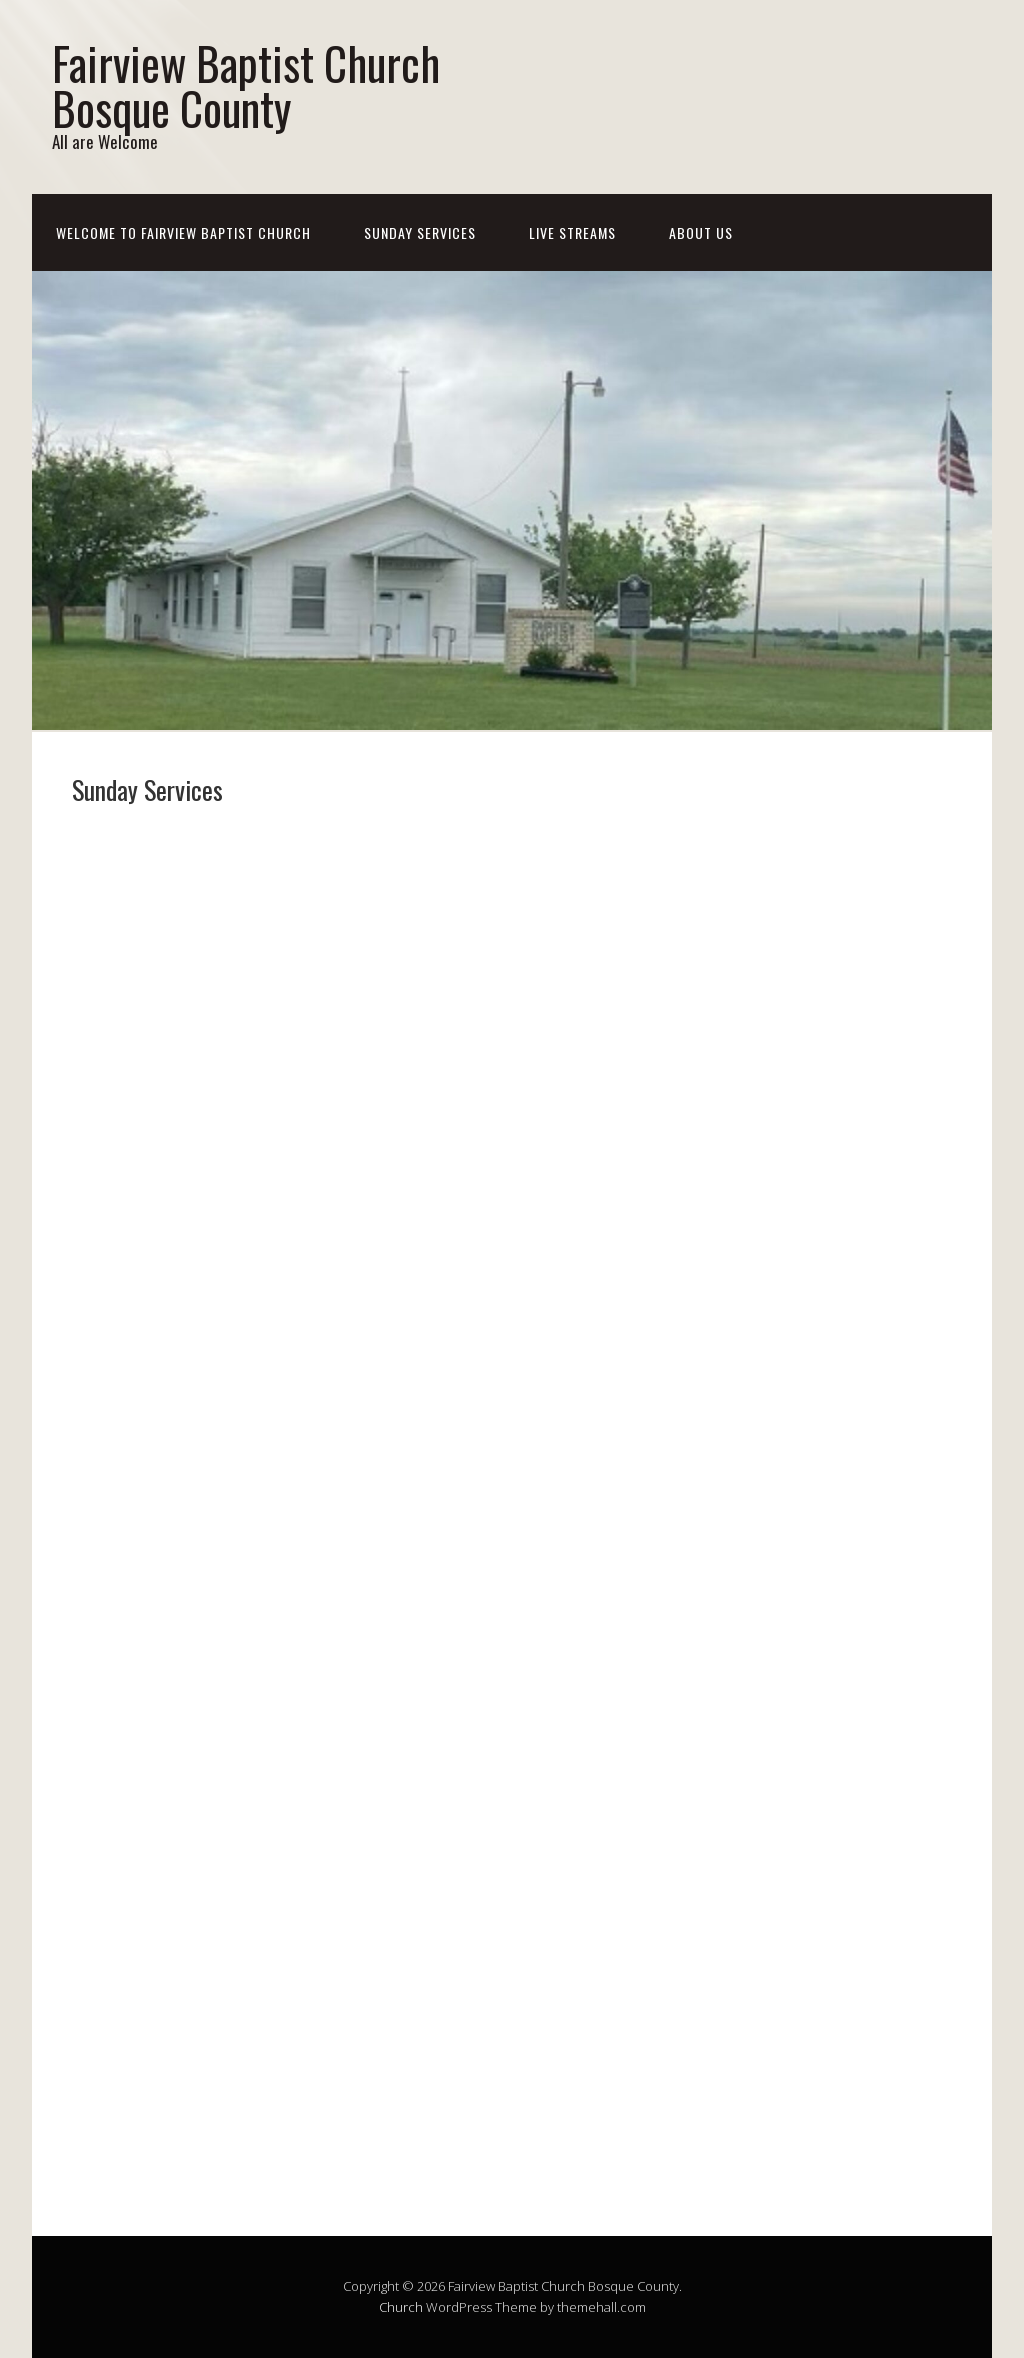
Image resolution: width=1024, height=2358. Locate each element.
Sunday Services (420, 232)
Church (401, 2307)
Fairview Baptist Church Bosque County (246, 85)
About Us (701, 232)
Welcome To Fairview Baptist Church (183, 232)
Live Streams (572, 232)
